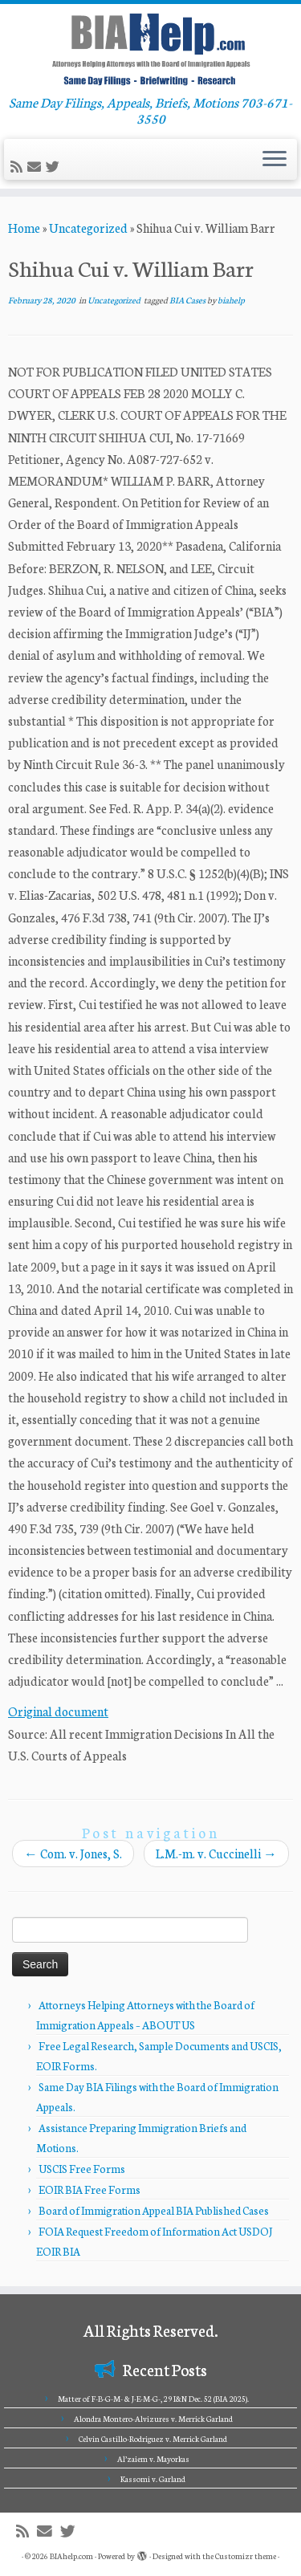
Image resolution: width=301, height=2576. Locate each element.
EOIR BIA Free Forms (89, 2189)
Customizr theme (245, 2556)
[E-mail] (36, 166)
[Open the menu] (274, 160)
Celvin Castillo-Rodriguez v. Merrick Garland (153, 2438)
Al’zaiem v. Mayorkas (153, 2458)
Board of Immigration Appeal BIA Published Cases (154, 2210)
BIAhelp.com (71, 2556)
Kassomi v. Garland (152, 2478)
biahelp (231, 300)
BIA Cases (188, 300)
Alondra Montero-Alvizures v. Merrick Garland (153, 2418)
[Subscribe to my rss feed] (18, 166)
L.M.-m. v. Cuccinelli (216, 1853)
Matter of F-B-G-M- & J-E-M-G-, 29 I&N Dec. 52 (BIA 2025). (153, 2398)
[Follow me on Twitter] (55, 166)
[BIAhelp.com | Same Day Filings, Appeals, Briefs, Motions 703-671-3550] (150, 49)
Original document (58, 1711)
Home (24, 227)
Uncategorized (88, 227)
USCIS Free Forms (82, 2168)
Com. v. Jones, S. (73, 1853)
